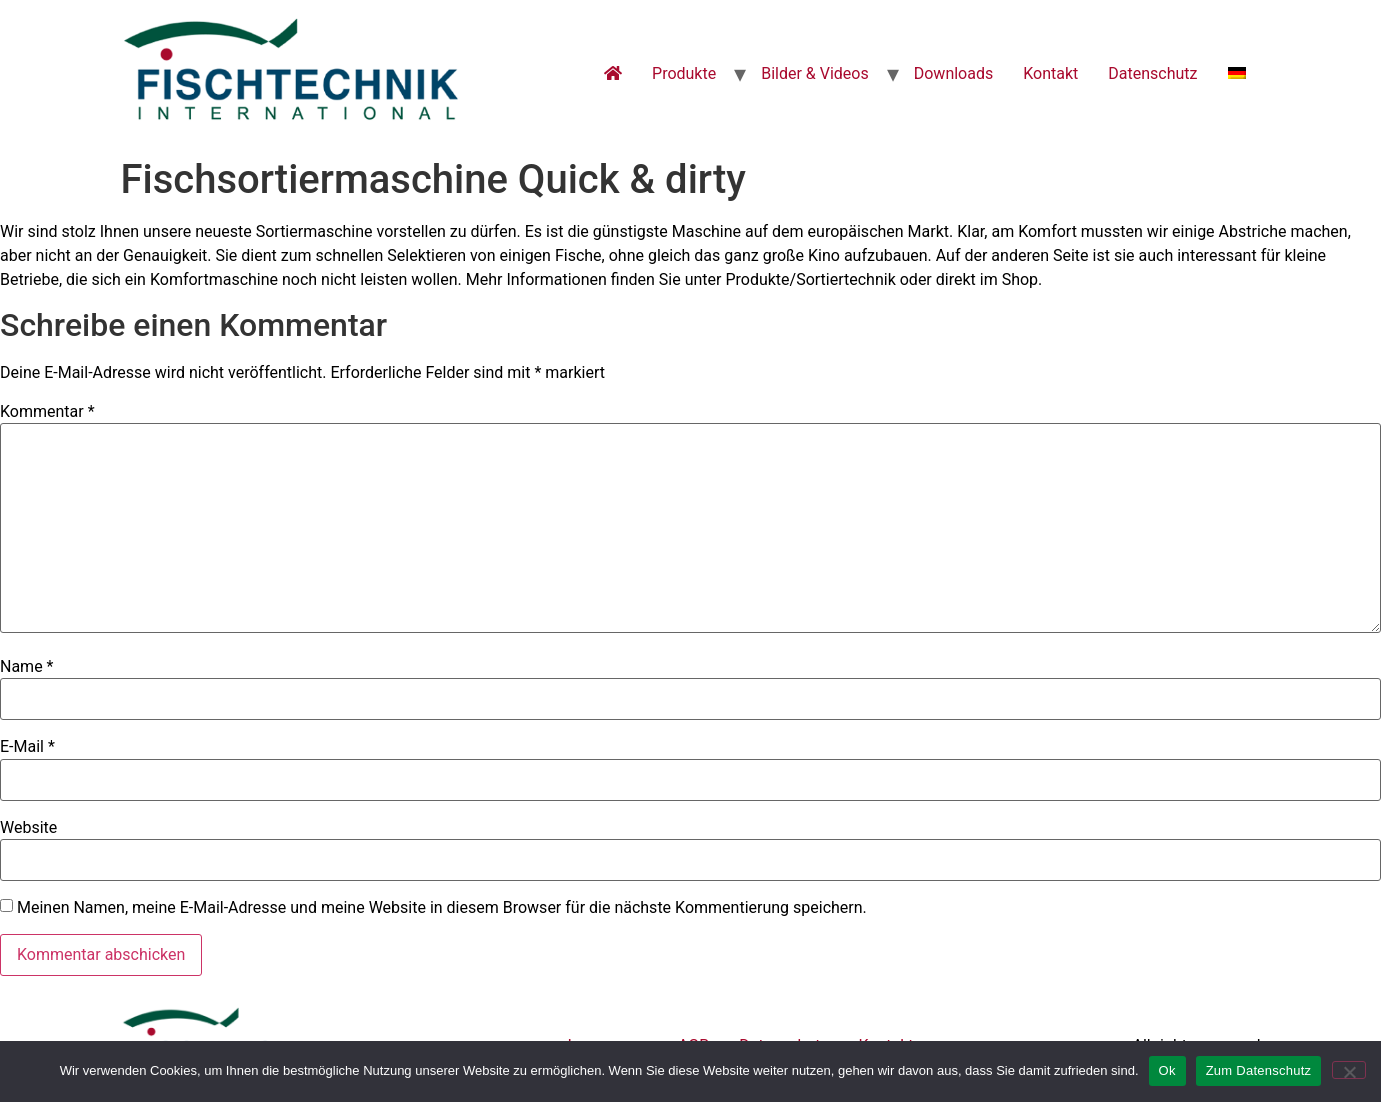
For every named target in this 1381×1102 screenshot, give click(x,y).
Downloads (953, 73)
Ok (1167, 1070)
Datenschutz (1152, 73)
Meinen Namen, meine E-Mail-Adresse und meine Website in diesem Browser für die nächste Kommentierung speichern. (442, 908)
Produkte (684, 73)
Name (27, 667)
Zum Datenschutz (1259, 1070)
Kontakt (1050, 73)
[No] (1349, 1070)
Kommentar (47, 412)
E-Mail (27, 747)
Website (28, 828)
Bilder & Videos (815, 73)
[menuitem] (1237, 74)
